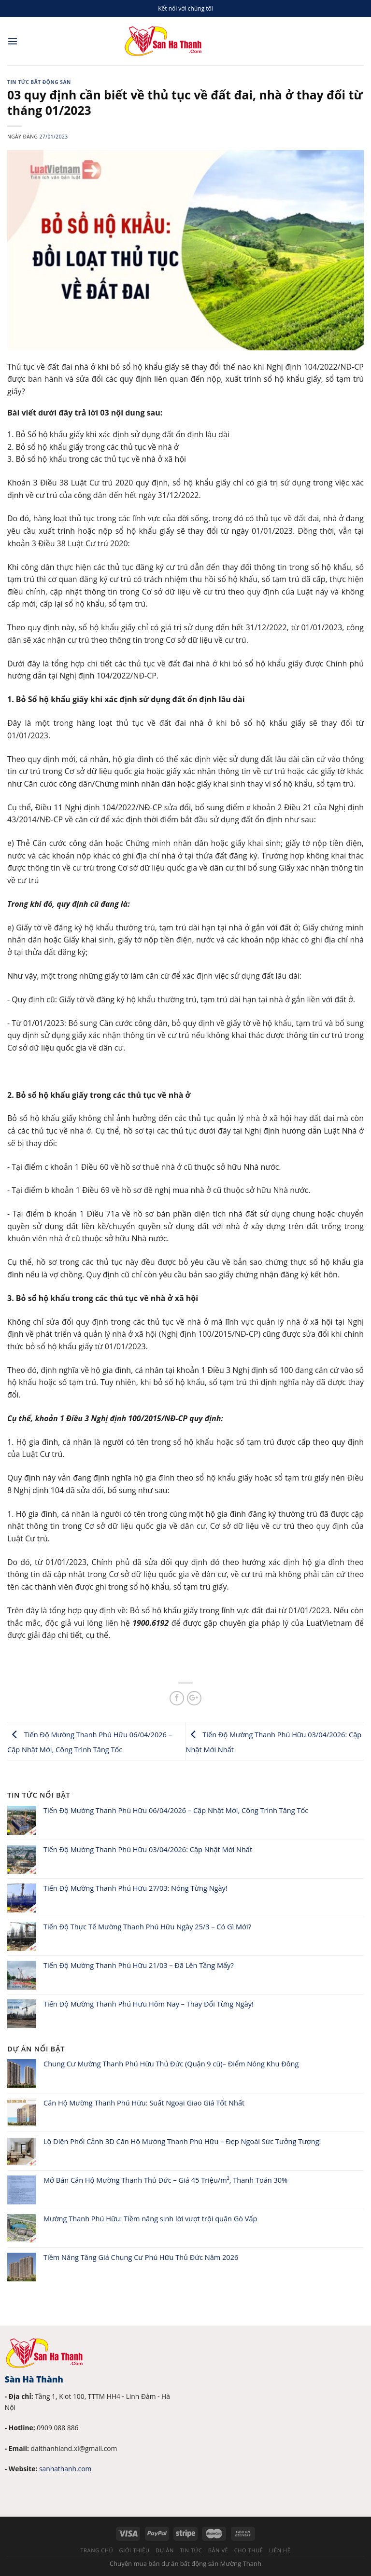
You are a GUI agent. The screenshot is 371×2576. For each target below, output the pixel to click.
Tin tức (191, 2550)
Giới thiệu (134, 2550)
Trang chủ (96, 2550)
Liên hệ (280, 2550)
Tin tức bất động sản (39, 82)
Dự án (165, 2550)
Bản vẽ (218, 2550)
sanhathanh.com (65, 2468)
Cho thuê (248, 2550)
